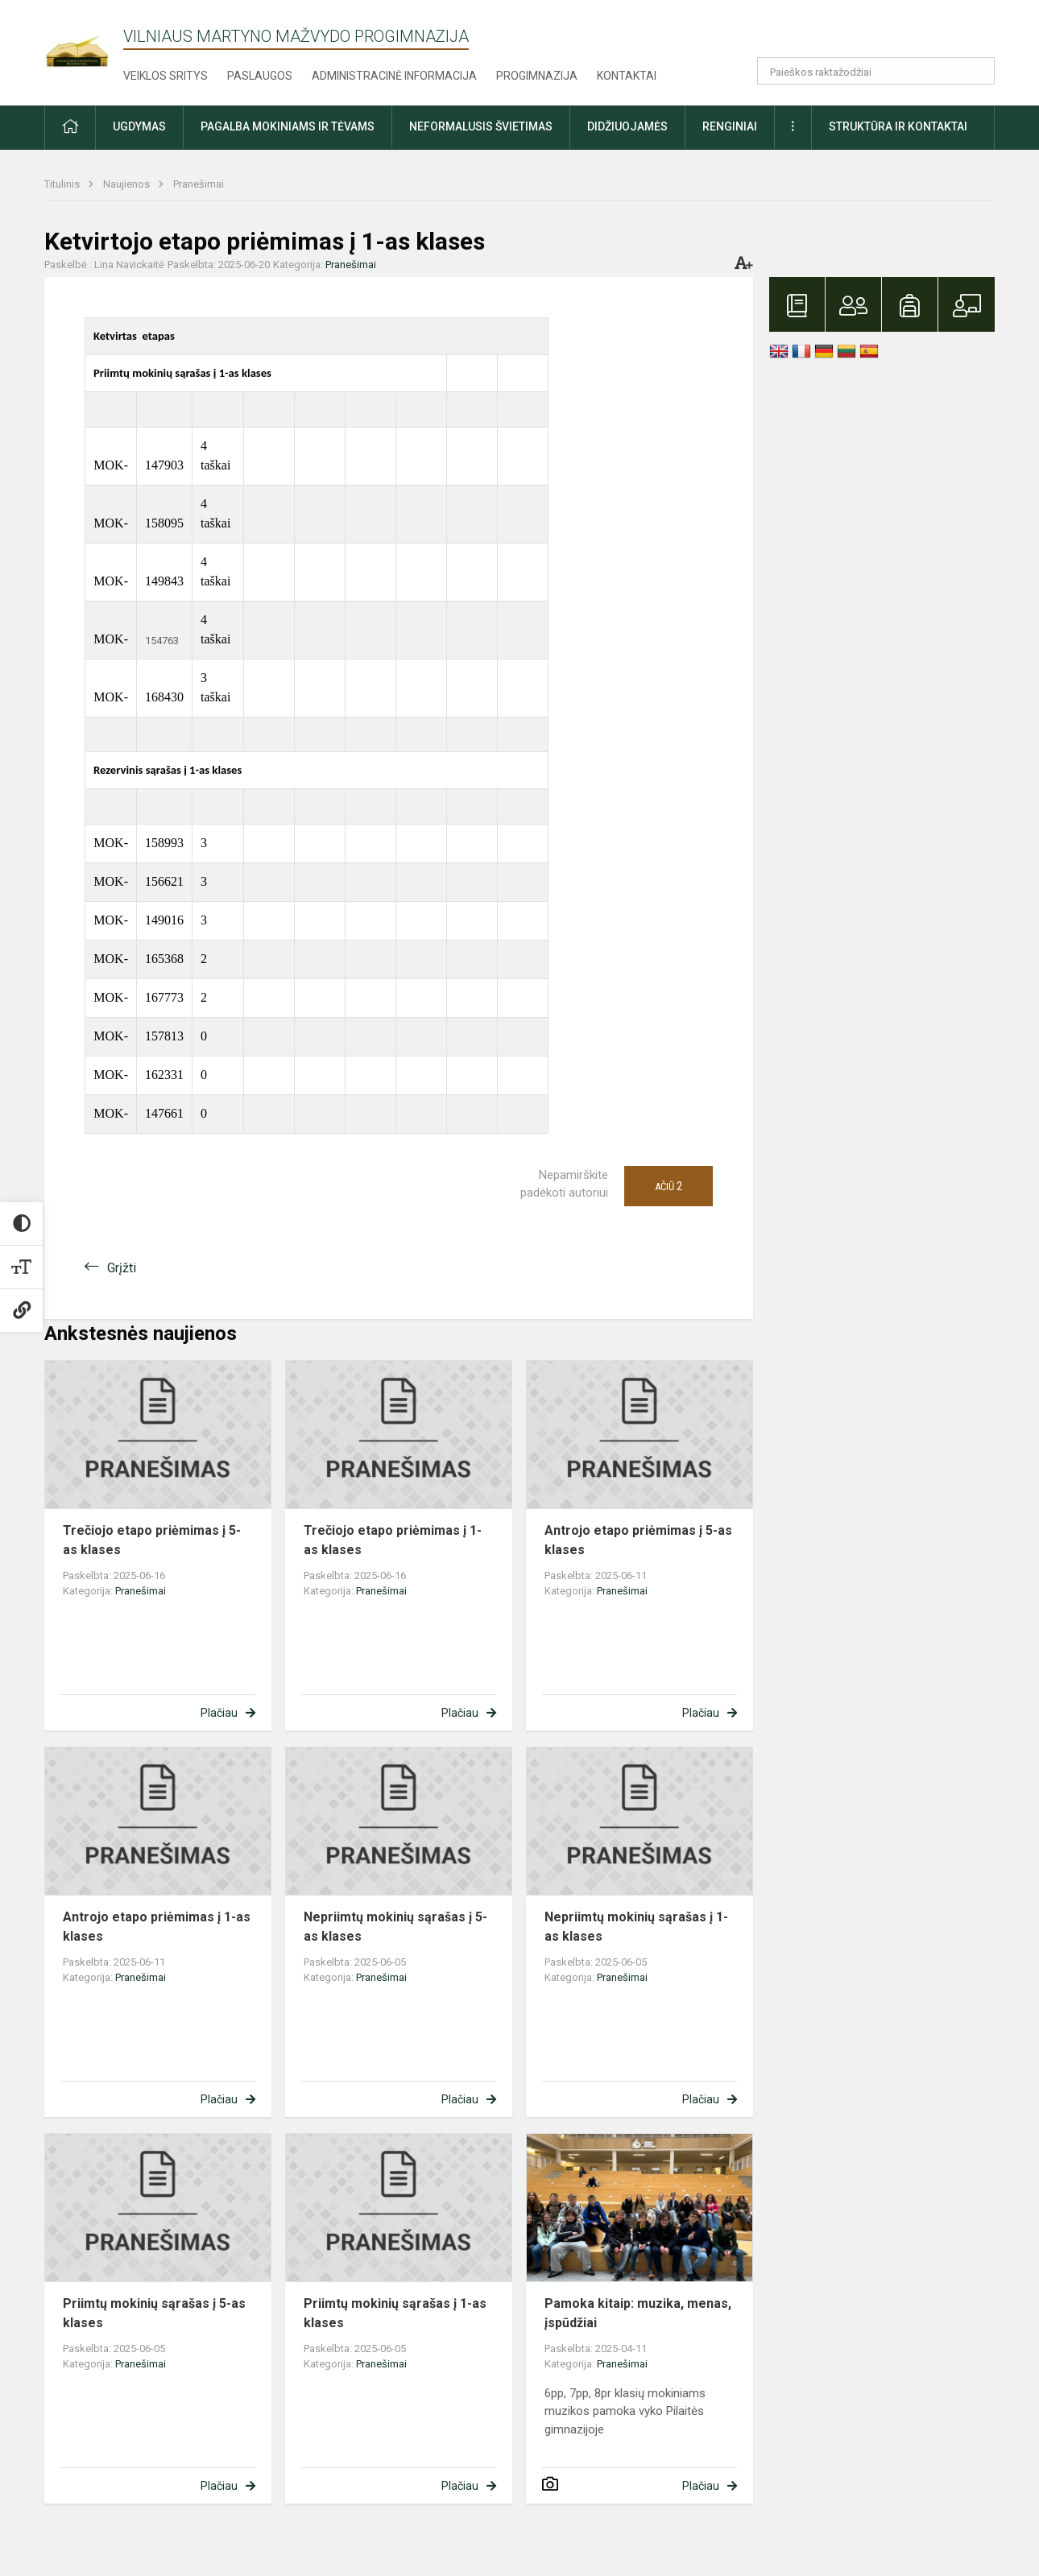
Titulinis (63, 184)
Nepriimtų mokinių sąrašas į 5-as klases (395, 1926)
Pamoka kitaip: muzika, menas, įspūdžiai (637, 2313)
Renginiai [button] (729, 126)
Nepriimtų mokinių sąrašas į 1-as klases (636, 1926)
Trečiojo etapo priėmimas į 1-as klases (393, 1540)
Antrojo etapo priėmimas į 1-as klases (156, 1926)
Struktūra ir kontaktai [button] (898, 126)
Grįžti (121, 1268)
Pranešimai (198, 184)
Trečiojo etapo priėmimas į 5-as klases (152, 1540)
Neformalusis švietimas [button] (481, 126)
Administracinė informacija (394, 75)
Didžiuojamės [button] (627, 126)
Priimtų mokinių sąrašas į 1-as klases (395, 2313)
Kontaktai (626, 75)
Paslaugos (259, 75)
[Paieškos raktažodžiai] (876, 71)
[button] (885, 33)
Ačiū (668, 1186)
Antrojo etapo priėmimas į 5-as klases (638, 1540)
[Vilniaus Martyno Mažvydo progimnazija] (83, 41)
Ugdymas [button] (139, 126)
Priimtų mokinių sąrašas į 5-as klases (154, 2313)
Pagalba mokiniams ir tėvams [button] (288, 126)
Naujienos (127, 184)
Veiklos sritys (165, 75)
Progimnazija (536, 75)
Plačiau (219, 1712)
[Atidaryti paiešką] (977, 70)
